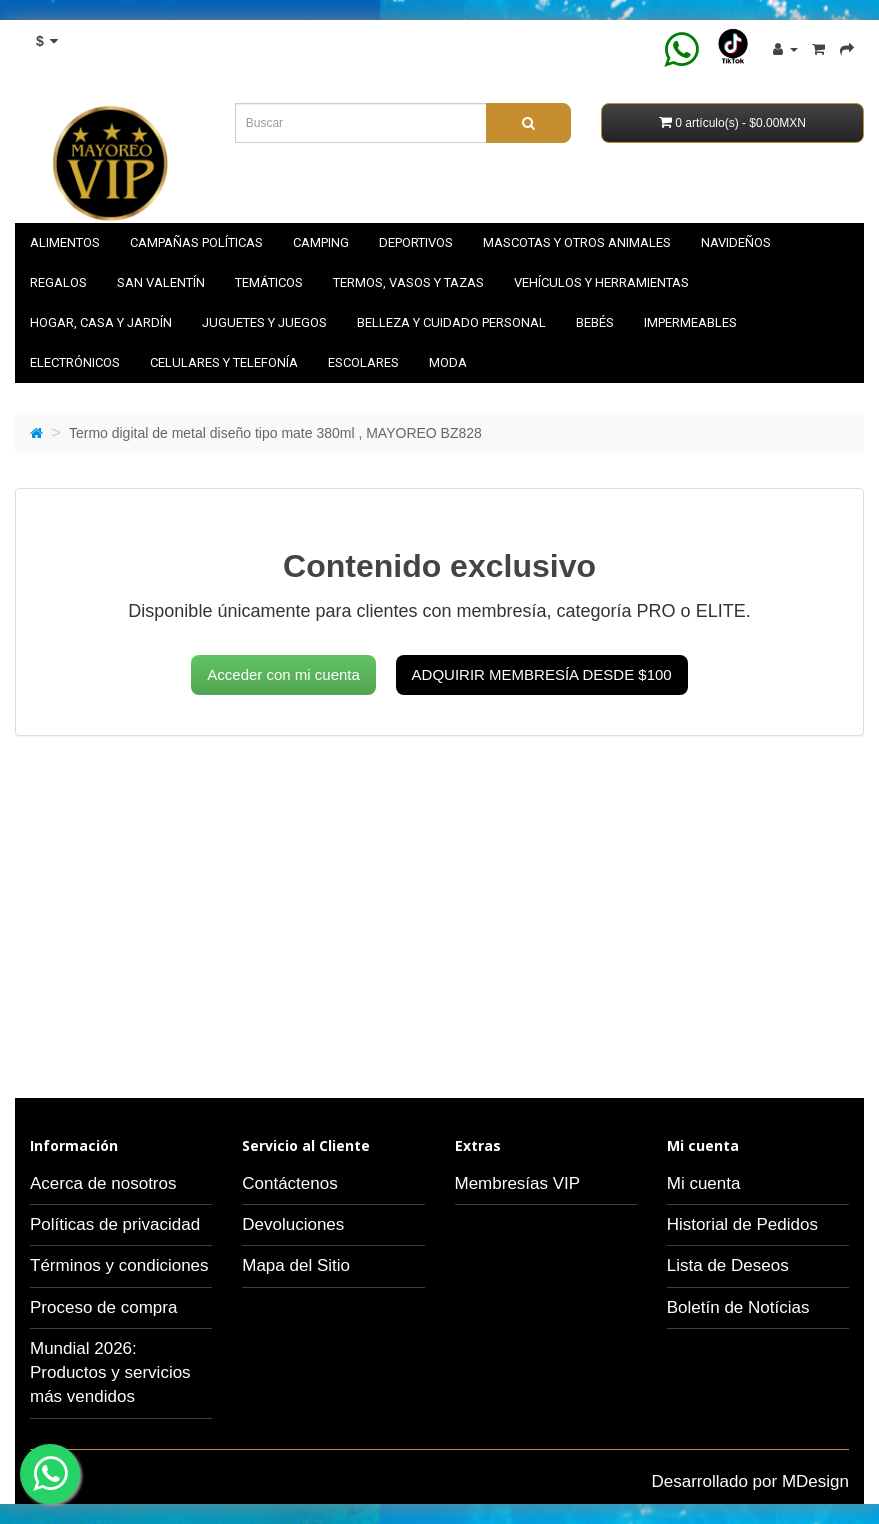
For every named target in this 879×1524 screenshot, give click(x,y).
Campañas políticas (196, 242)
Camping (321, 242)
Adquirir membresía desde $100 (542, 674)
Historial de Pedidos (742, 1224)
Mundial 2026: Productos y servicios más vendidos (110, 1373)
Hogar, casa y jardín (101, 322)
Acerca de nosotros (103, 1183)
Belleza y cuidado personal (451, 322)
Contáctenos (289, 1183)
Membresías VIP (518, 1183)
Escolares (363, 362)
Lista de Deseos (728, 1265)
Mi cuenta (704, 1183)
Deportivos (416, 242)
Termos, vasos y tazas (408, 282)
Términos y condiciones (119, 1265)
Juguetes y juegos (264, 322)
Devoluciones (293, 1224)
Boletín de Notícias (738, 1307)
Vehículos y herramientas (601, 282)
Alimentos (65, 242)
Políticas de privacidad (115, 1224)
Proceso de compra (103, 1307)
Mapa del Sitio (296, 1265)
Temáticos (269, 282)
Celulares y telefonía (224, 362)
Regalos (58, 282)
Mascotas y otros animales (577, 242)
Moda (448, 362)
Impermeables (690, 322)
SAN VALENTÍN (161, 282)
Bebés (595, 322)
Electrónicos (75, 362)
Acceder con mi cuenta (283, 674)
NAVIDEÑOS (736, 242)
